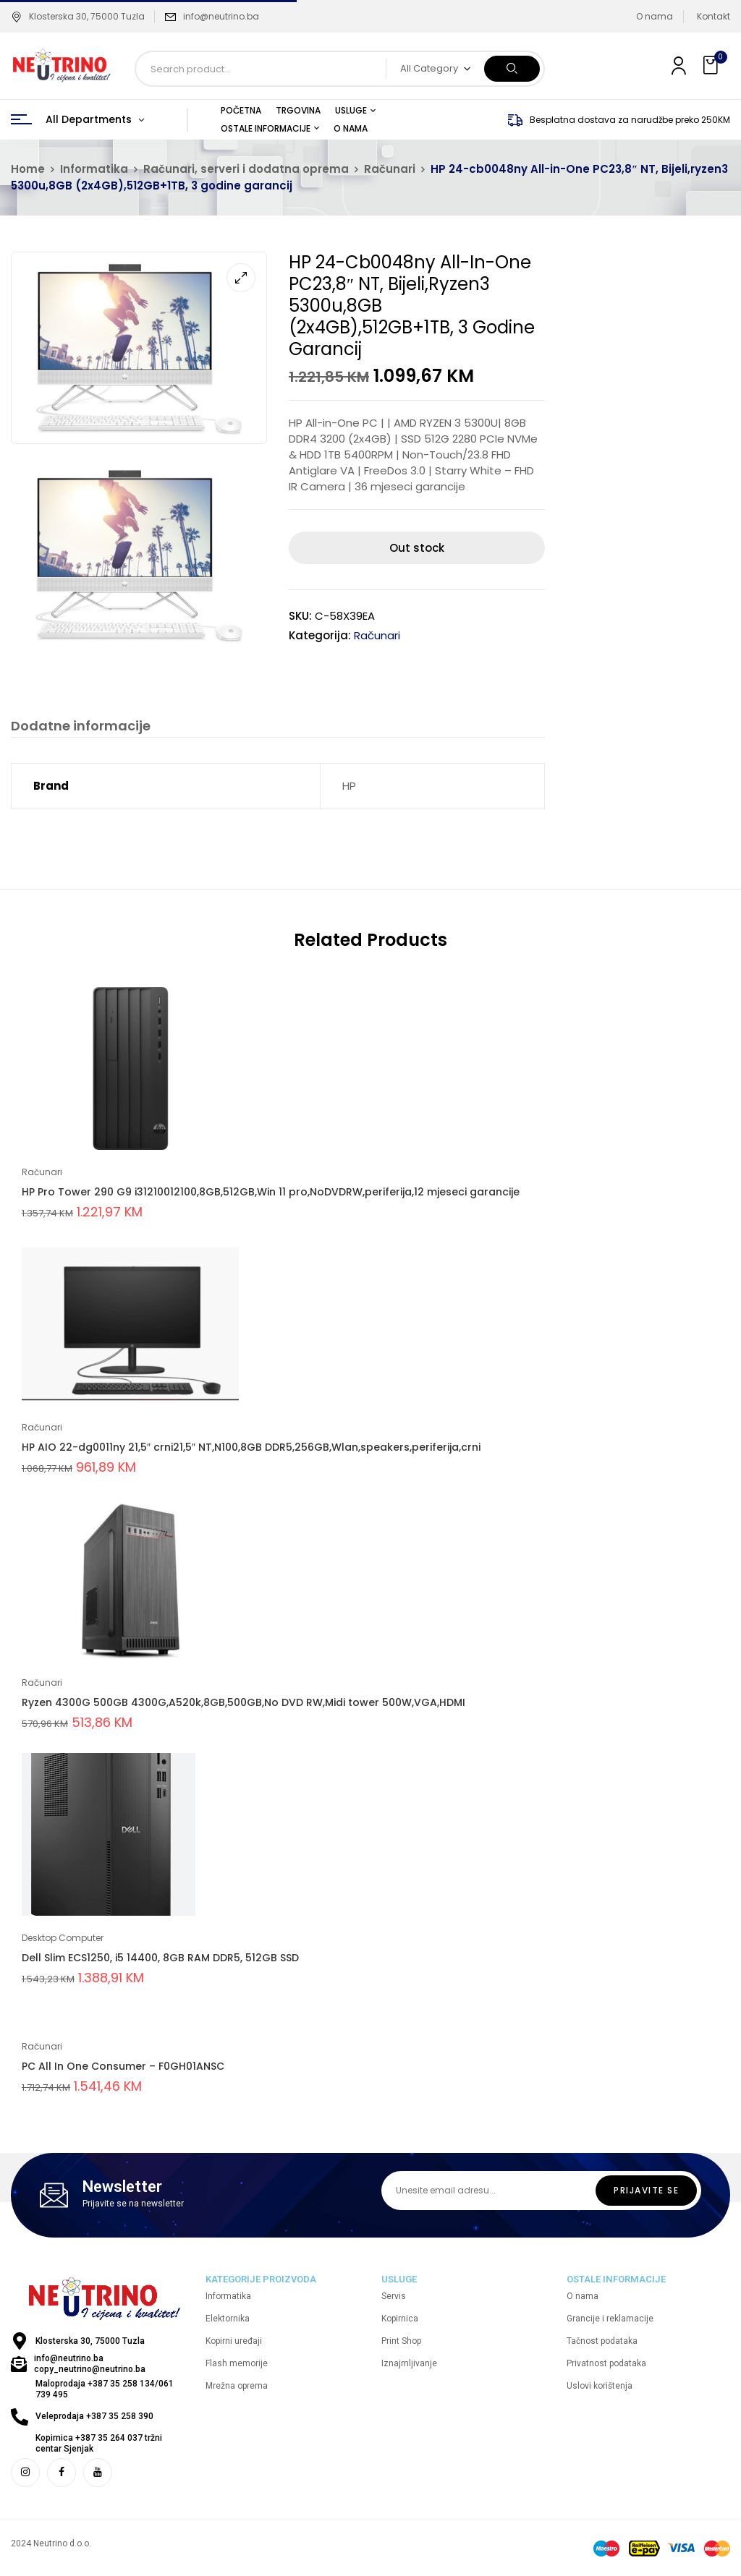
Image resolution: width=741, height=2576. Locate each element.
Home (28, 168)
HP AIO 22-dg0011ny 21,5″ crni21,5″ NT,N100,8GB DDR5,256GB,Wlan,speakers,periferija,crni (251, 1448)
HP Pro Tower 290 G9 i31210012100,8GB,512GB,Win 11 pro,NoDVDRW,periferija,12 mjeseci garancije (271, 1192)
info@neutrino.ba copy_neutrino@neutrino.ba (89, 2363)
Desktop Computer (62, 1938)
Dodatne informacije (81, 726)
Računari (389, 168)
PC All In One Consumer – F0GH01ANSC (123, 2067)
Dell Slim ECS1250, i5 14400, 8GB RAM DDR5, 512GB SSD (160, 1958)
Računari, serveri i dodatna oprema (246, 168)
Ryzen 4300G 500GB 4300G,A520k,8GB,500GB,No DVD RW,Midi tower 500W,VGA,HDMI (243, 1703)
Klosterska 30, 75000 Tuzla (78, 16)
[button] (712, 65)
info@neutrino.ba (221, 16)
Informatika (94, 168)
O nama (654, 16)
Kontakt (713, 16)
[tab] (81, 728)
